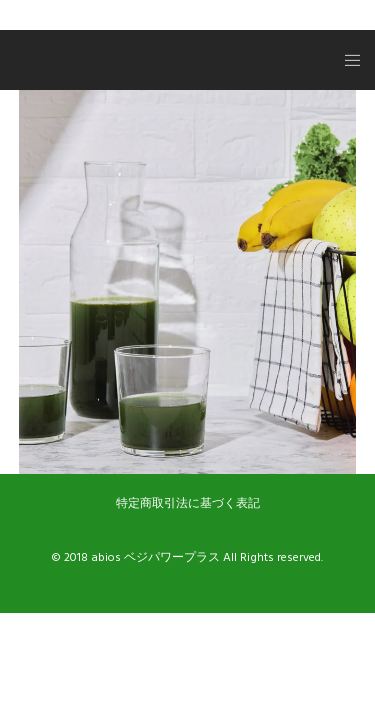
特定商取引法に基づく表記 (188, 503)
